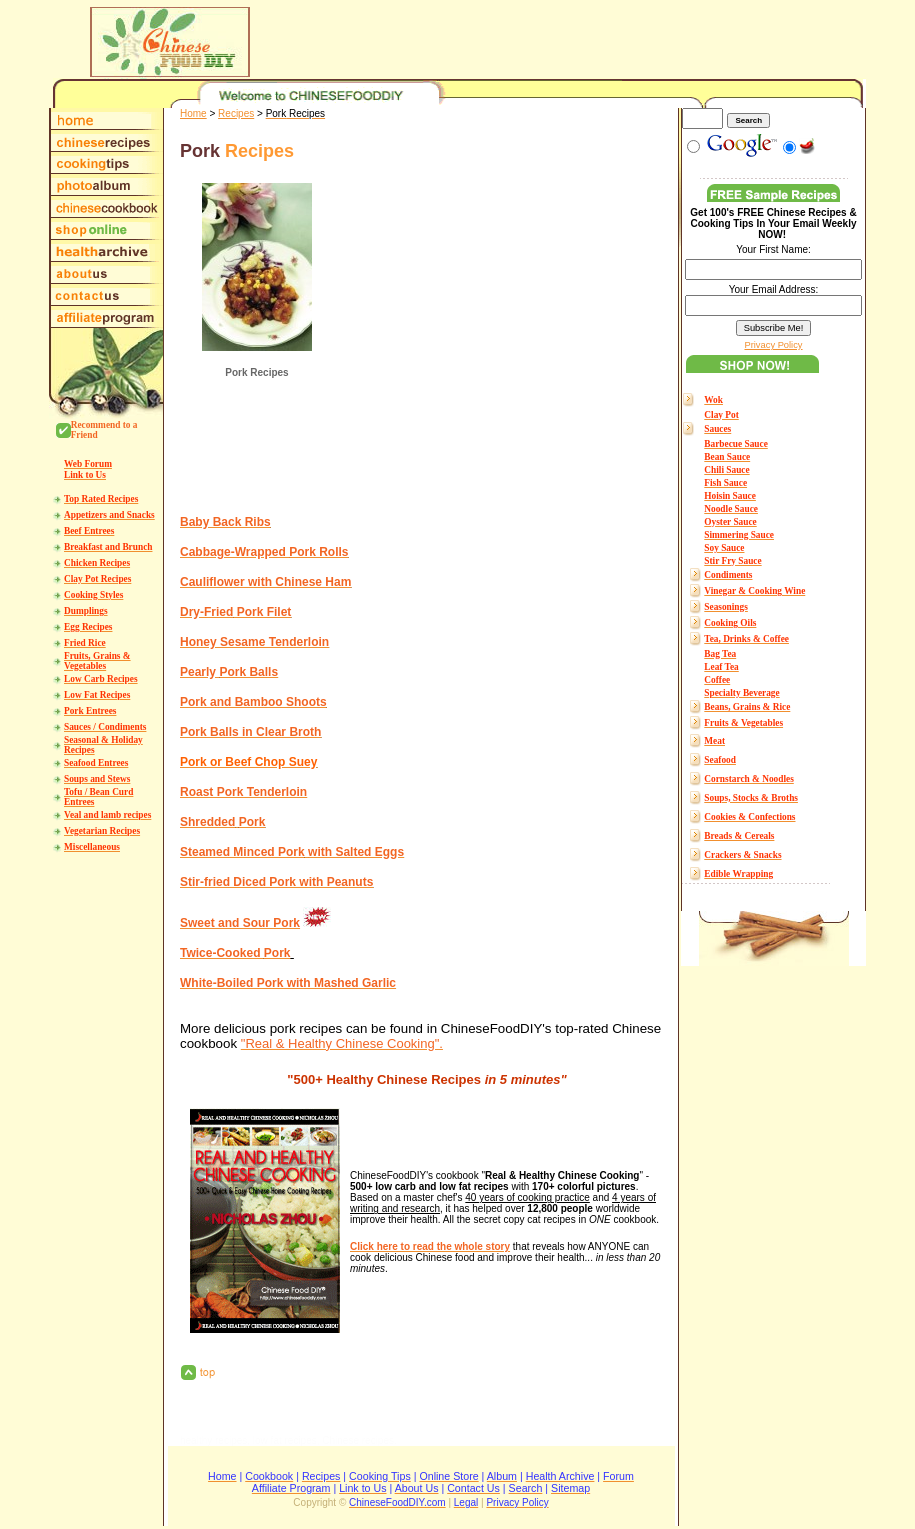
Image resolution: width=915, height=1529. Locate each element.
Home (193, 113)
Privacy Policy (773, 345)
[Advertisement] (502, 341)
